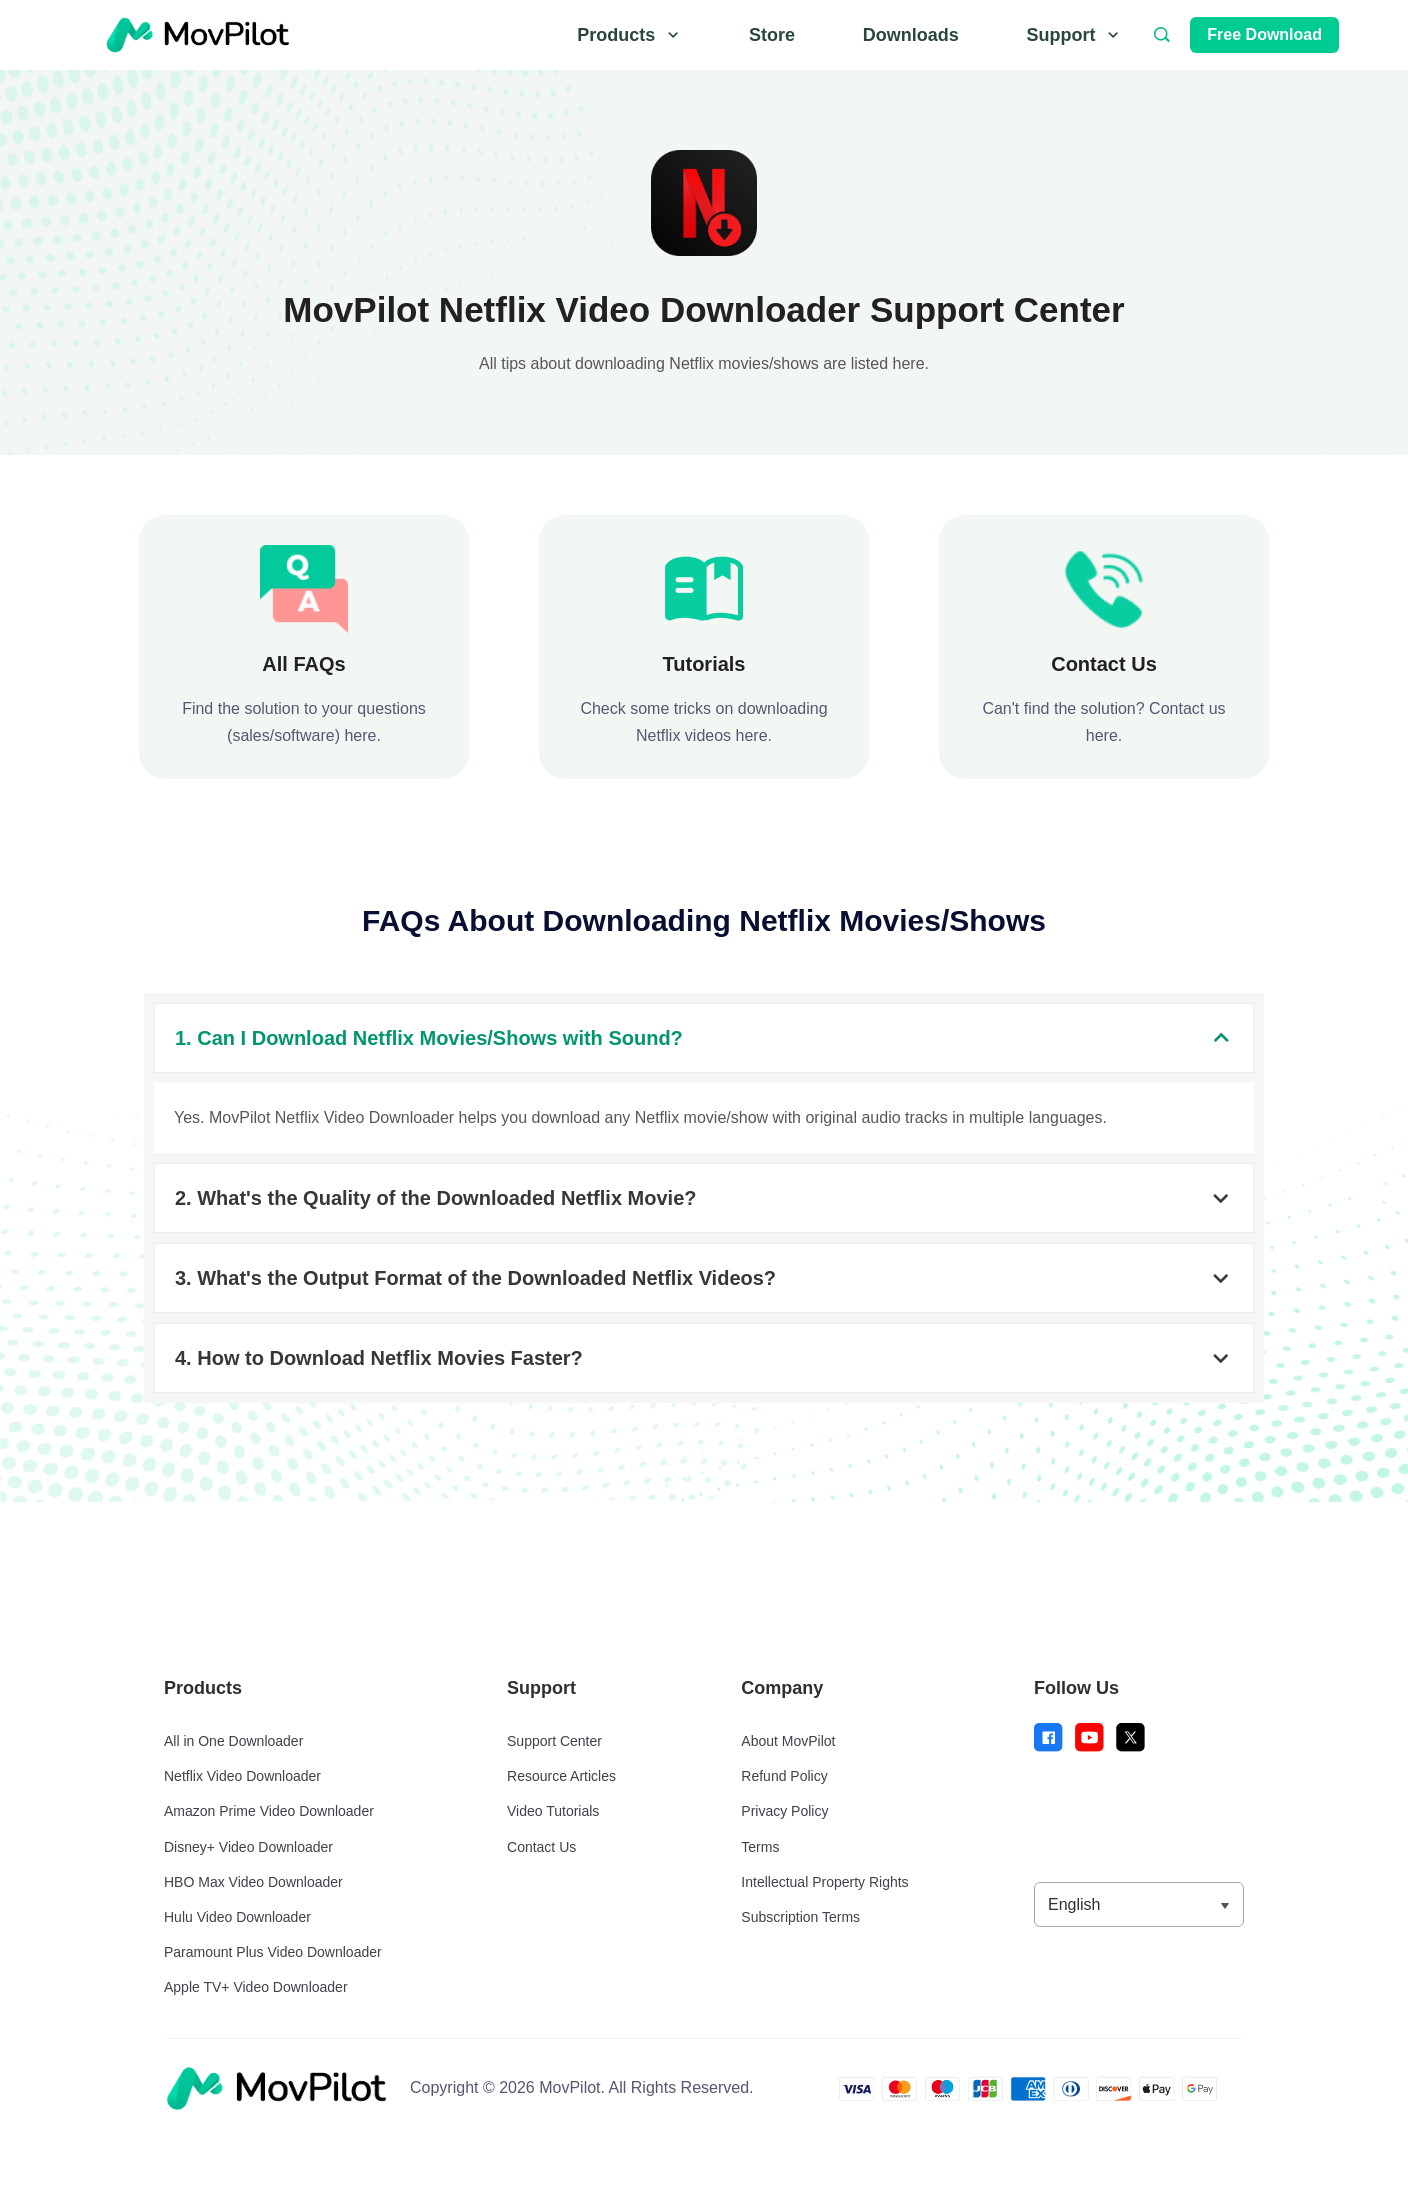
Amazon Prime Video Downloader (269, 1811)
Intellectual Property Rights (824, 1882)
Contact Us (541, 1847)
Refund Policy (784, 1776)
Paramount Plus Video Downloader (273, 1952)
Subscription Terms (800, 1917)
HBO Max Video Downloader (253, 1882)
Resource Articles (561, 1776)
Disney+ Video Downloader (248, 1847)
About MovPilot (788, 1741)
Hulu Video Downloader (237, 1917)
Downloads (911, 35)
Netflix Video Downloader (242, 1776)
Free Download (1264, 34)
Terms (760, 1847)
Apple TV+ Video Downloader (256, 1987)
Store (772, 35)
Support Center (554, 1741)
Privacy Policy (784, 1811)
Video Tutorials (553, 1811)
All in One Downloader (233, 1741)
